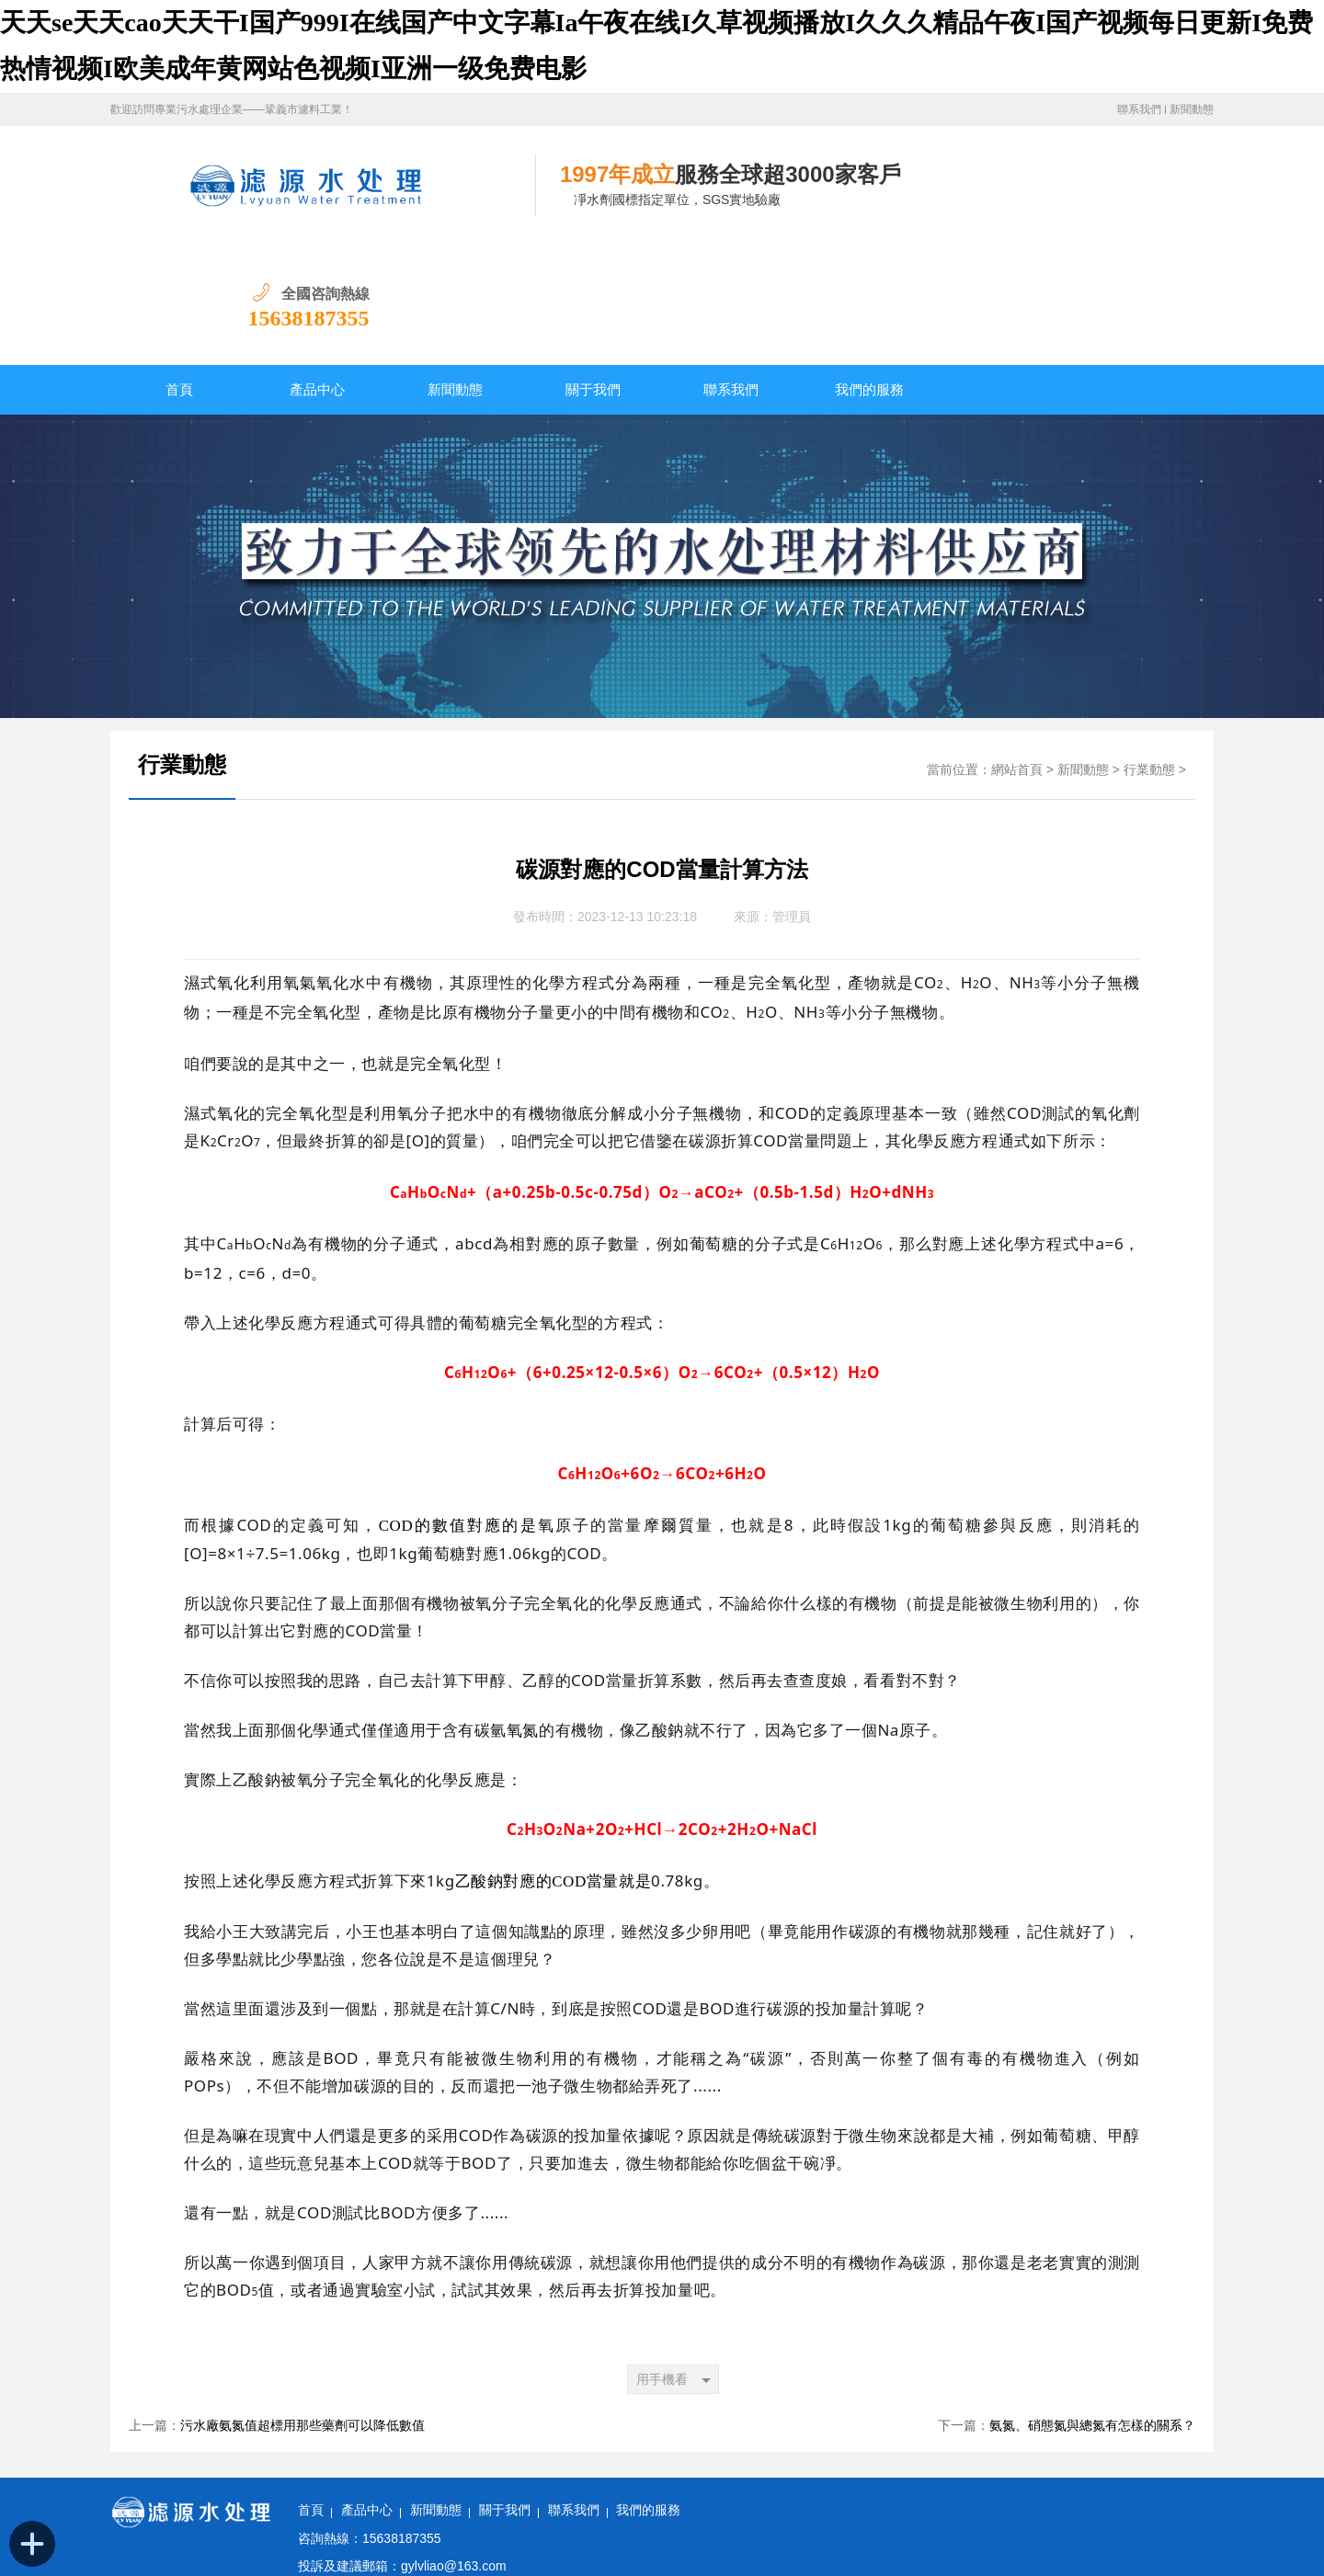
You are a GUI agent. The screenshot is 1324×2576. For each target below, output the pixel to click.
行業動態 (182, 645)
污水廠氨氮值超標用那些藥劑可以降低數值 (302, 2306)
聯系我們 (1139, 109)
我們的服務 (869, 270)
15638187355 (1153, 199)
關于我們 (593, 270)
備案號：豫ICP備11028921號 (378, 2502)
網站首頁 (1017, 650)
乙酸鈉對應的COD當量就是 (553, 1762)
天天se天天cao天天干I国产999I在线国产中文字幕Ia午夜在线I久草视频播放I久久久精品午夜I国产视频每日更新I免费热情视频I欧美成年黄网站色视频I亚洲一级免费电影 (471, 2564)
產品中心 (317, 270)
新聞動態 (1192, 109)
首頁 (179, 270)
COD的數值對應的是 (458, 1406)
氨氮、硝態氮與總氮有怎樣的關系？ (1092, 2306)
